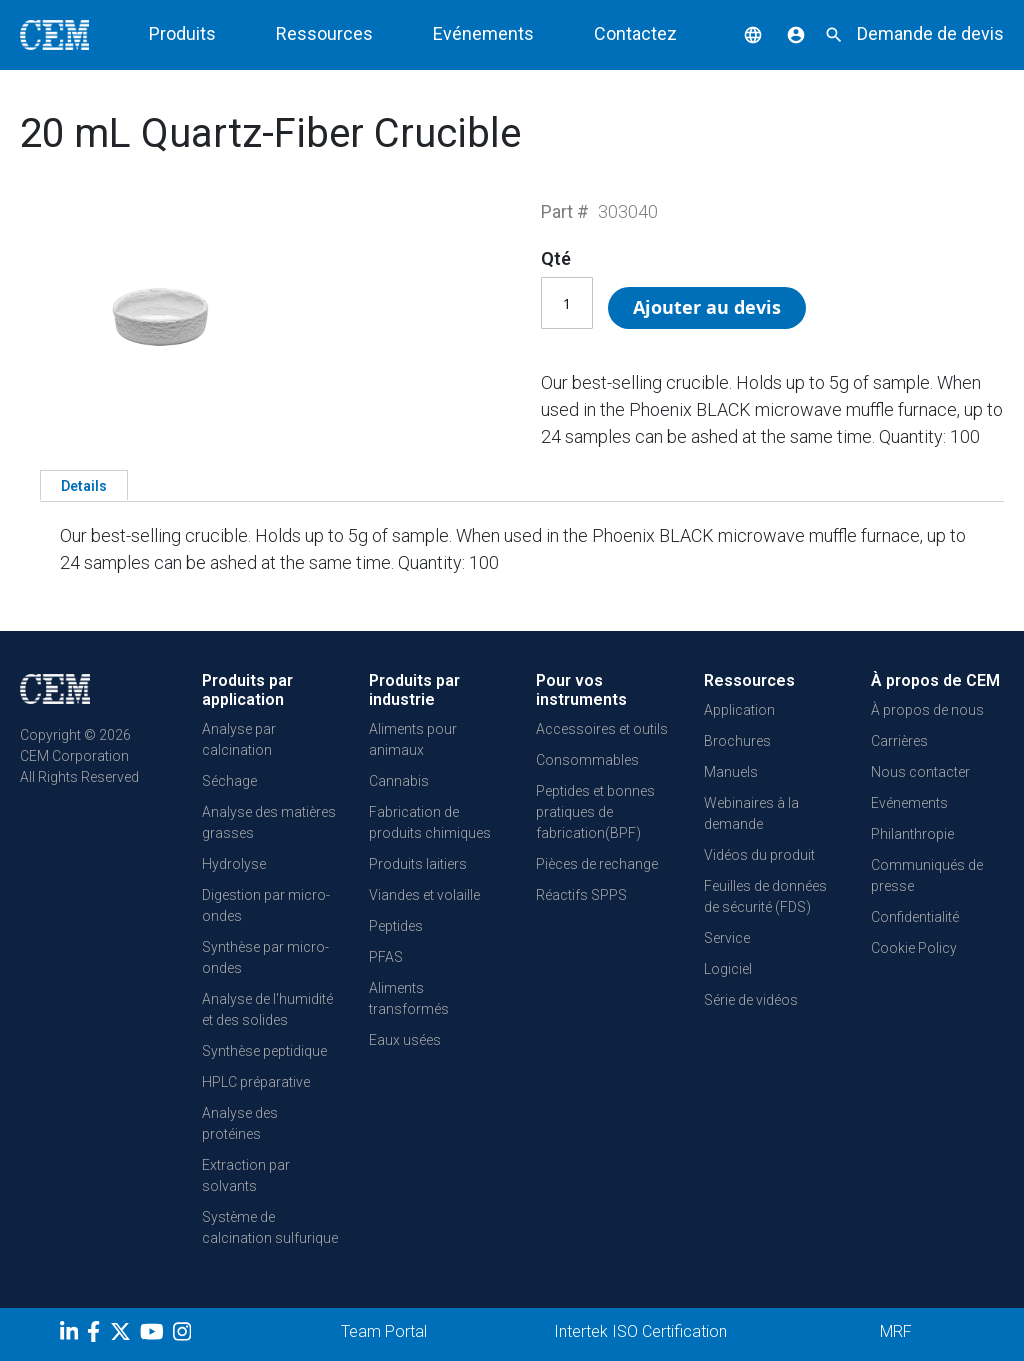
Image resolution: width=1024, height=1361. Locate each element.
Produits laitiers (418, 864)
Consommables (587, 760)
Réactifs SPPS (581, 895)
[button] (738, 33)
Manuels (731, 772)
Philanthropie (912, 834)
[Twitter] (123, 1335)
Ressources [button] (324, 33)
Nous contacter (920, 772)
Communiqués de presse (927, 875)
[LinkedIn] (71, 1335)
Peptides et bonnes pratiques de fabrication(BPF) (595, 812)
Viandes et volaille (424, 895)
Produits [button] (182, 33)
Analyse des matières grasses (269, 822)
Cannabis (399, 781)
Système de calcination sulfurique (270, 1227)
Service (727, 938)
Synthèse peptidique (264, 1051)
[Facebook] (98, 1335)
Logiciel (728, 969)
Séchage (229, 781)
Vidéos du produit (759, 855)
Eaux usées (405, 1040)
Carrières (899, 741)
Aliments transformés (409, 998)
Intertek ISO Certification (640, 1331)
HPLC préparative (256, 1082)
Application (739, 710)
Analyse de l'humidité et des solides (267, 1009)
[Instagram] (184, 1335)
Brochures (737, 741)
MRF (896, 1331)
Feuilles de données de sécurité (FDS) (765, 896)
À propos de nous (927, 710)
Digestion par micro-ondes (266, 905)
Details (84, 486)
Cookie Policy (914, 948)
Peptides (396, 926)
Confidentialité (915, 917)
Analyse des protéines (240, 1123)
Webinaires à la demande (751, 813)
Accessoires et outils (602, 729)
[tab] (84, 485)
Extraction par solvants (246, 1175)
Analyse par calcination (239, 739)
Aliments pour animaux (413, 739)
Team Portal (384, 1331)
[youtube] (154, 1335)
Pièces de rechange (597, 864)
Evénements (483, 33)
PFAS (386, 957)
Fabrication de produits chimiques (430, 822)
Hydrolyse (234, 864)
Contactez (635, 33)
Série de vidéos (751, 1000)
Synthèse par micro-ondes (265, 957)
